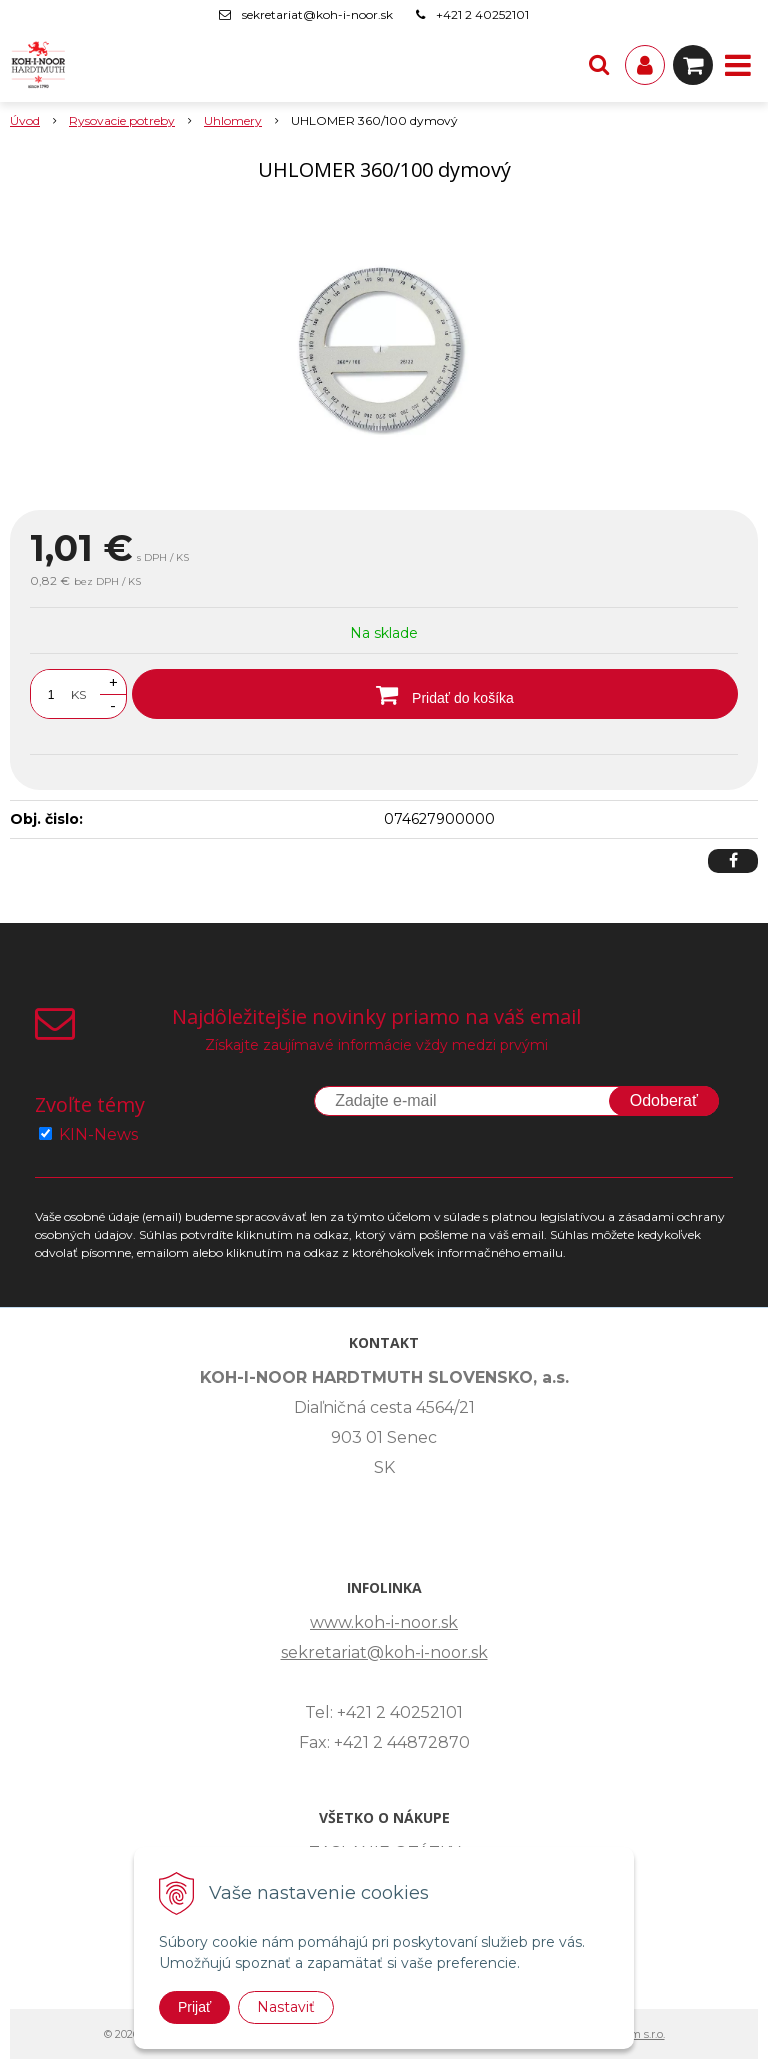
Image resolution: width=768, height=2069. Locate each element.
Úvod (25, 120)
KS (78, 694)
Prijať (194, 2007)
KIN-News (98, 1134)
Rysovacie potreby (122, 120)
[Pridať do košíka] (435, 694)
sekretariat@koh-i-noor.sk (317, 14)
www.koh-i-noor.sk (384, 1622)
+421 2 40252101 (482, 14)
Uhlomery (233, 120)
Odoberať (664, 1100)
